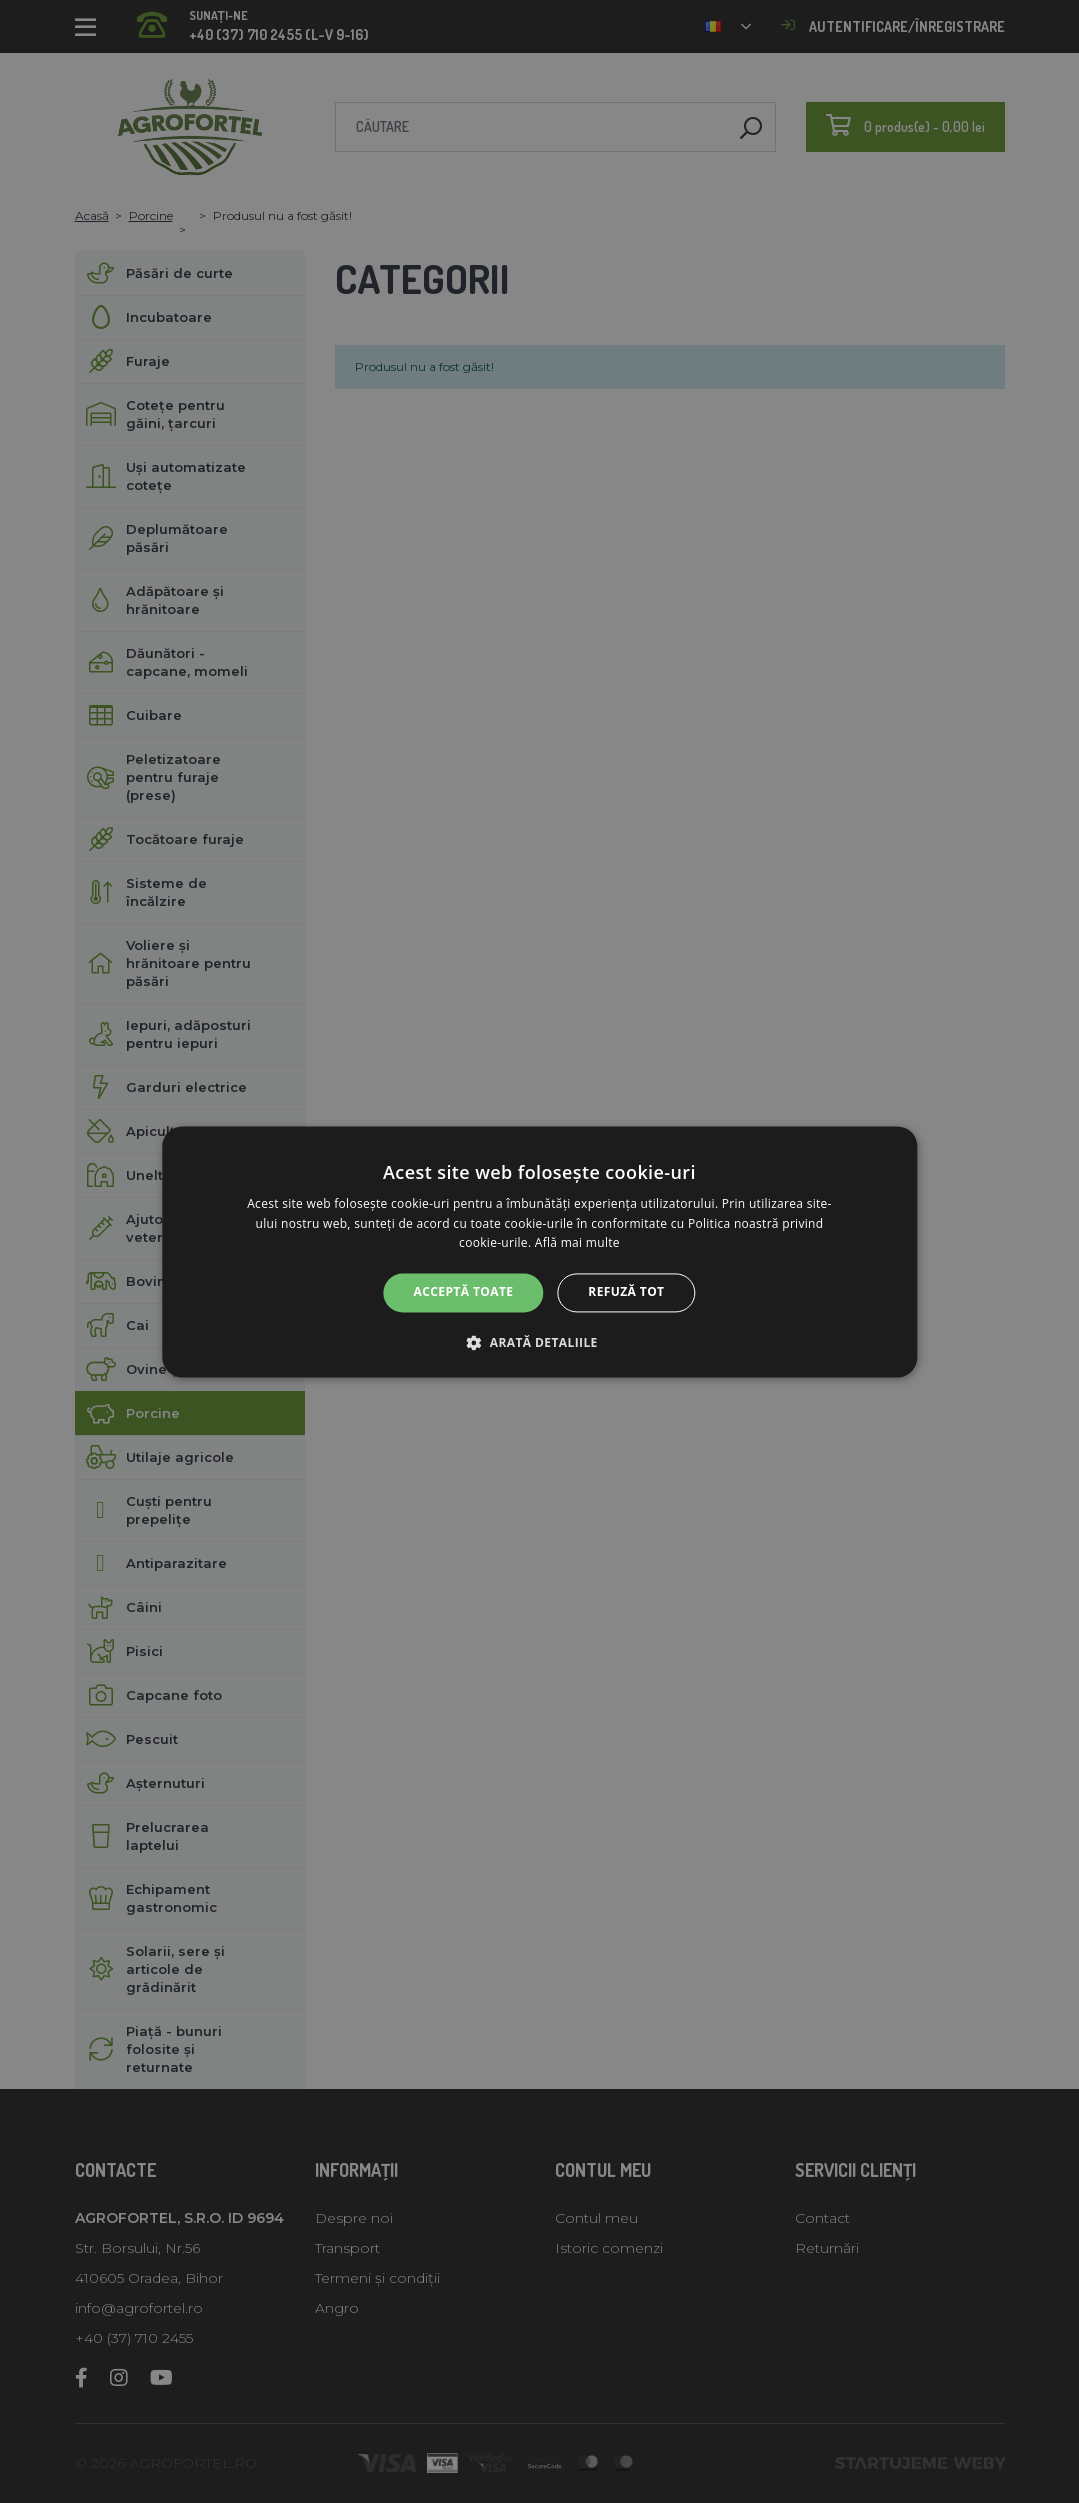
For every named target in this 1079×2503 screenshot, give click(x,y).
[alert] (539, 1251)
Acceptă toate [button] (464, 1292)
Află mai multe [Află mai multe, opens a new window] (577, 1243)
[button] (539, 1342)
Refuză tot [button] (626, 1292)
